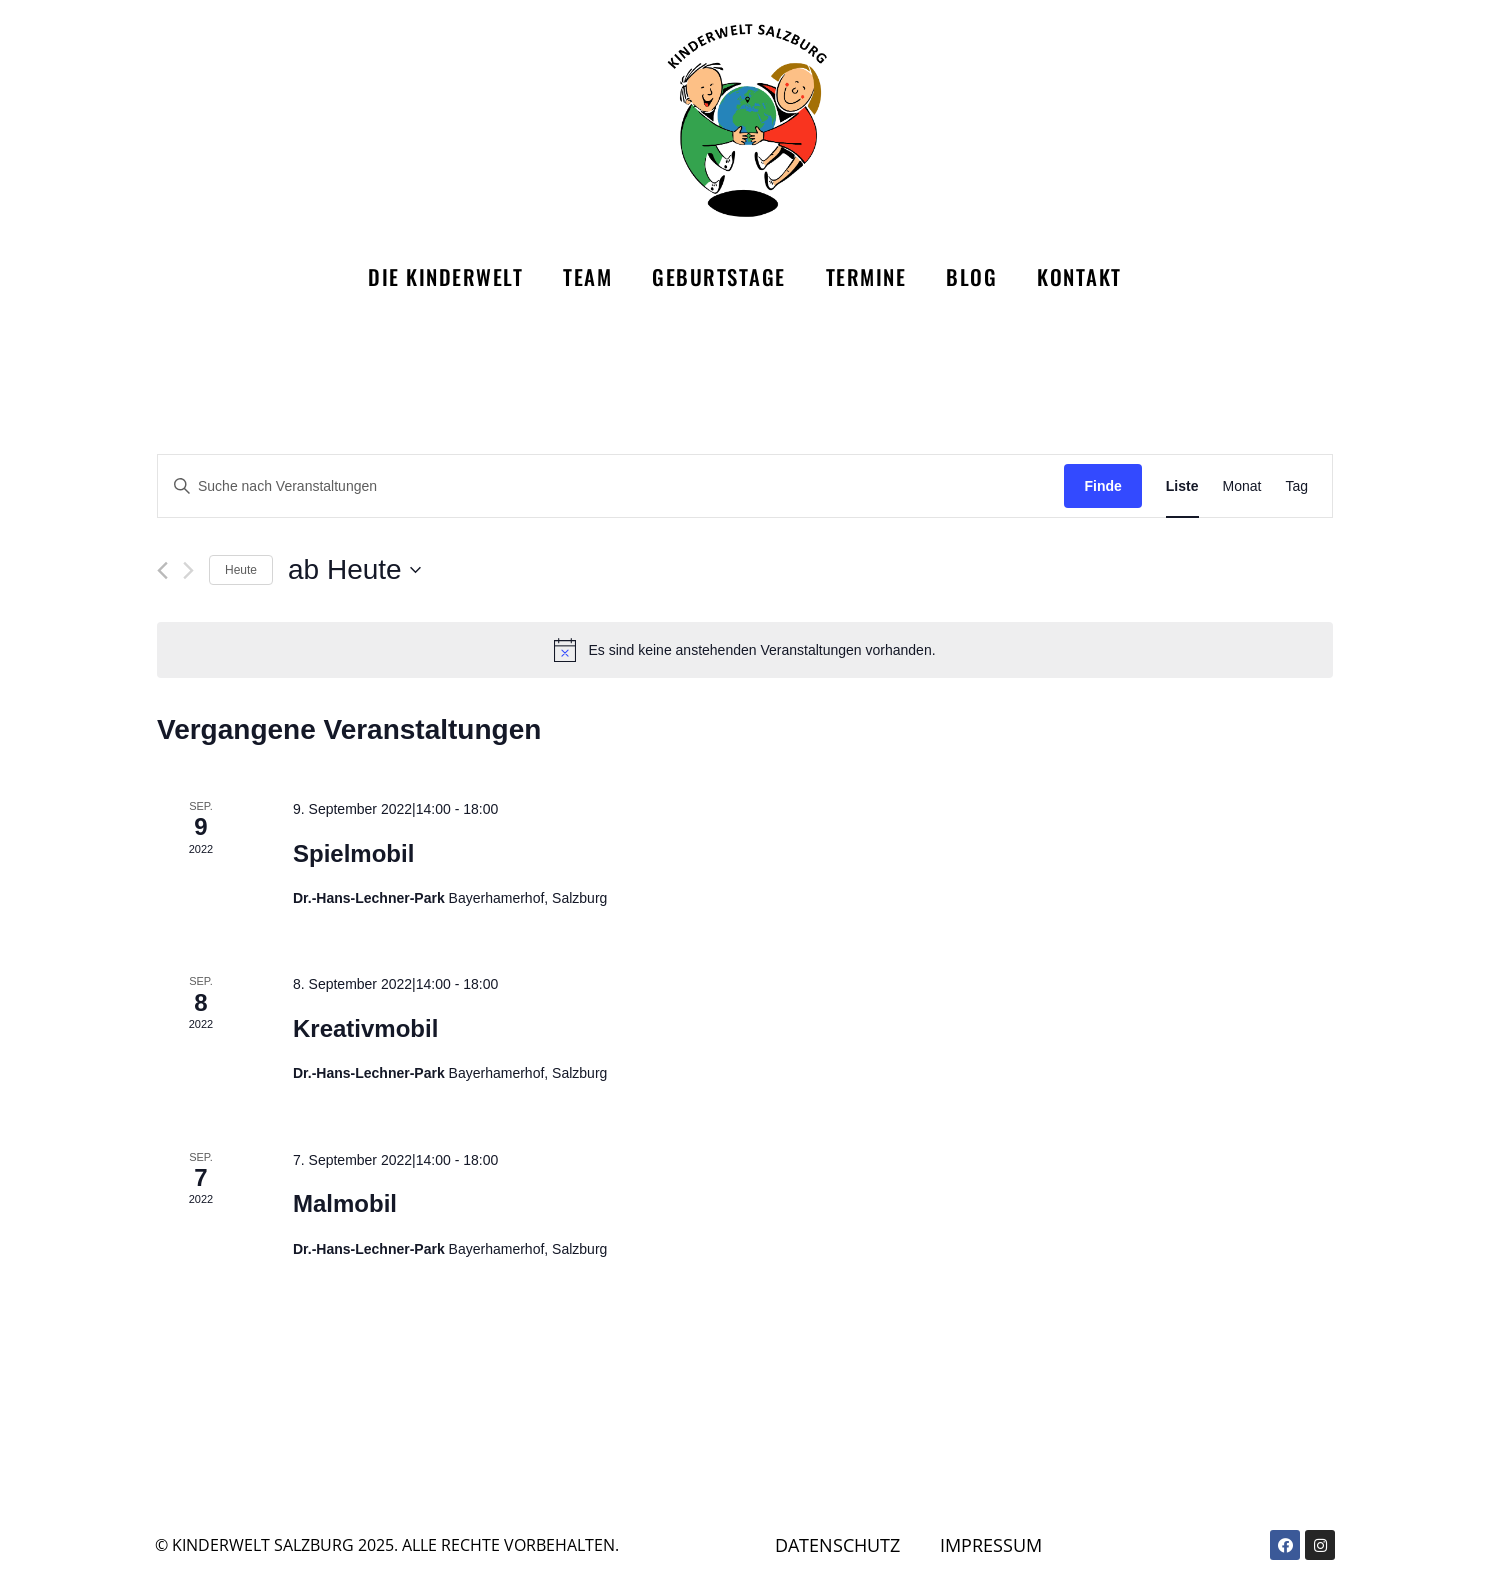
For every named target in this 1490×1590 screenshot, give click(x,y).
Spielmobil (353, 853)
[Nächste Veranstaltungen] (188, 570)
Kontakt (1079, 276)
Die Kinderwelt (445, 276)
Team (587, 276)
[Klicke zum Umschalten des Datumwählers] (354, 570)
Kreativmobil (365, 1028)
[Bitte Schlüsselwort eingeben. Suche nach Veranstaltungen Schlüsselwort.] (611, 486)
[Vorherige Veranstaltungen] (162, 570)
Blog (971, 276)
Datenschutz (841, 1544)
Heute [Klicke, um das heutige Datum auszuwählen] (241, 570)
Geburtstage (719, 276)
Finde (1102, 486)
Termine (866, 276)
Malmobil (345, 1203)
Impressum (1000, 1544)
